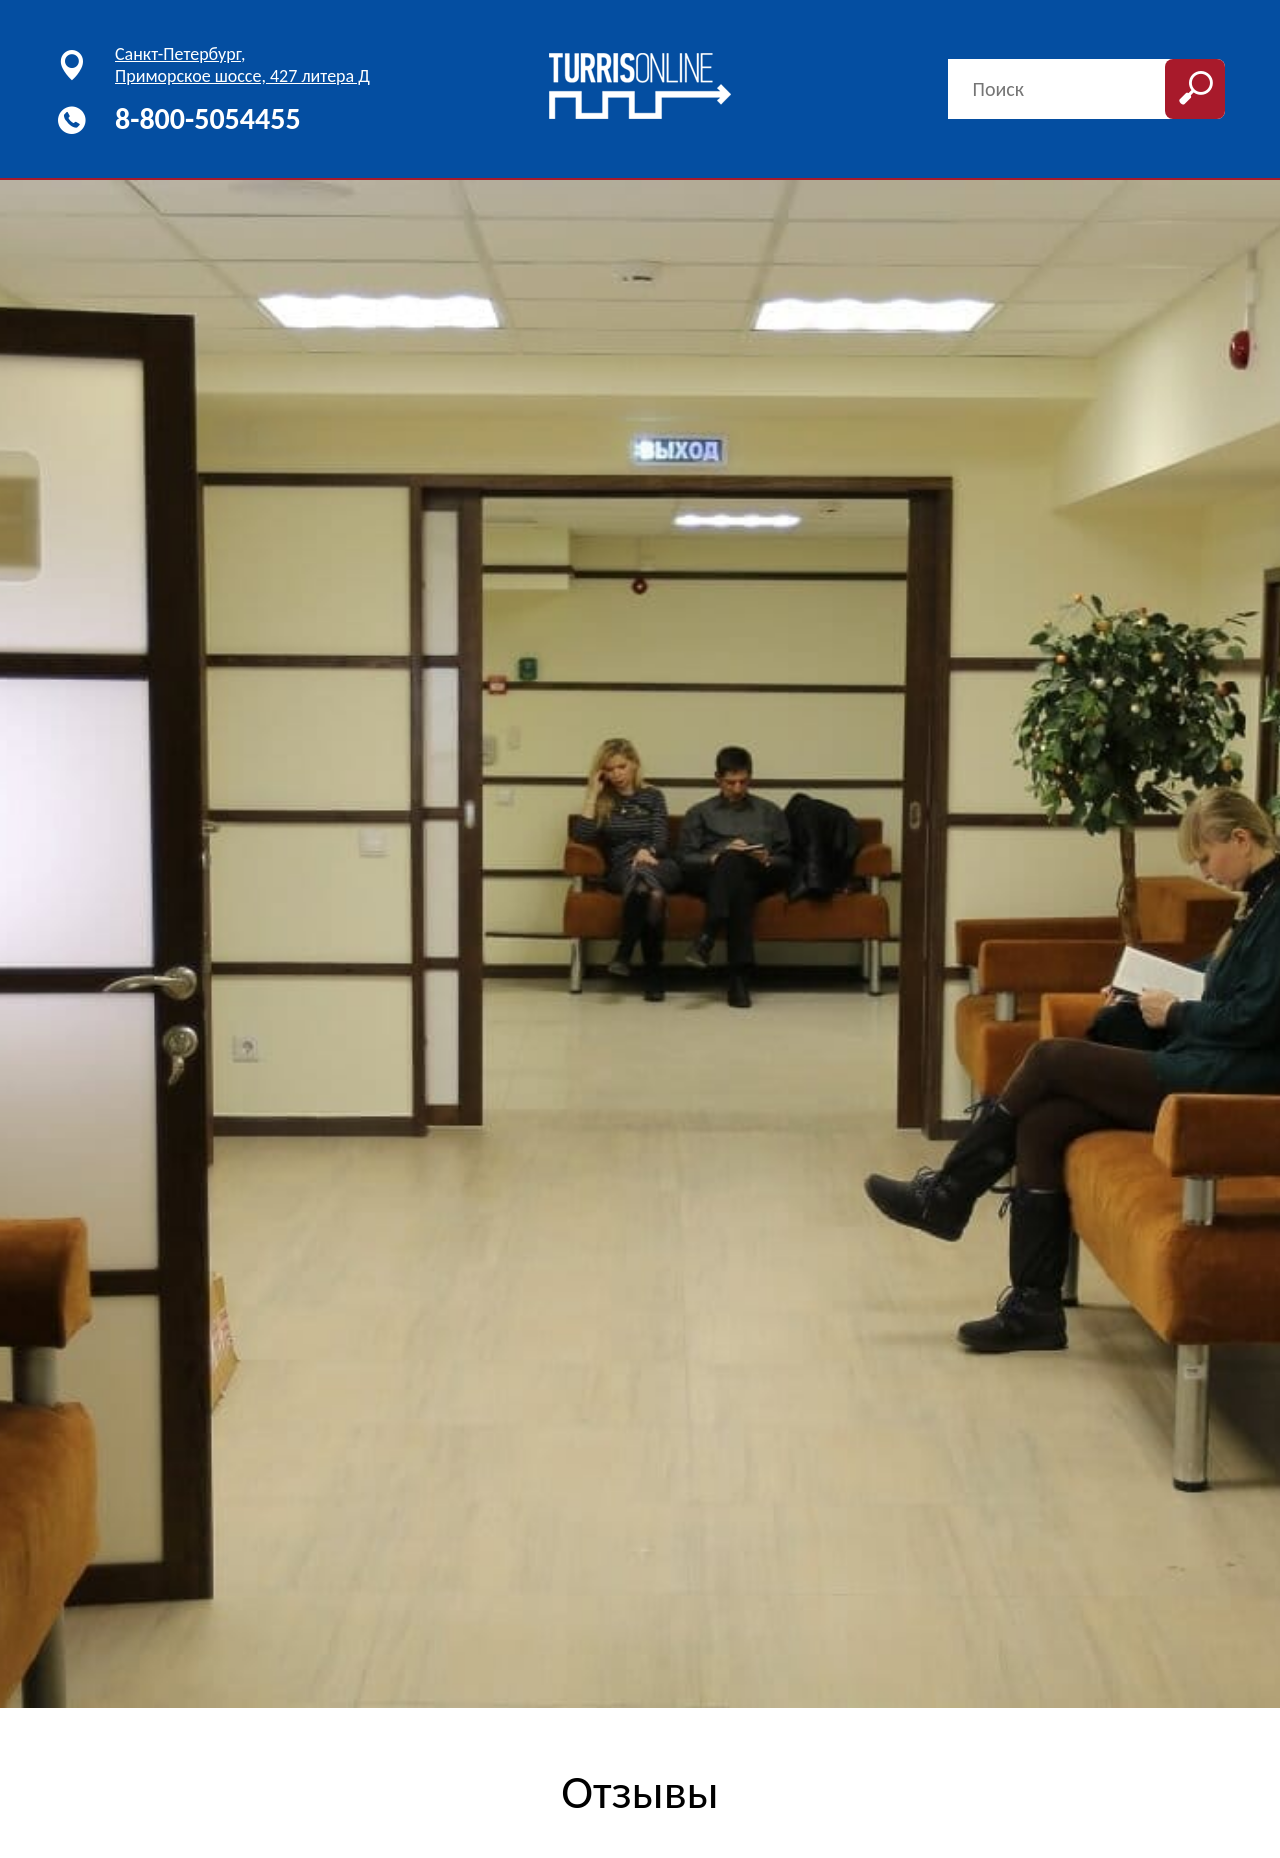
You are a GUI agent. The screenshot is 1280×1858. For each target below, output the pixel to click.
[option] (640, 944)
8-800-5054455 (208, 118)
